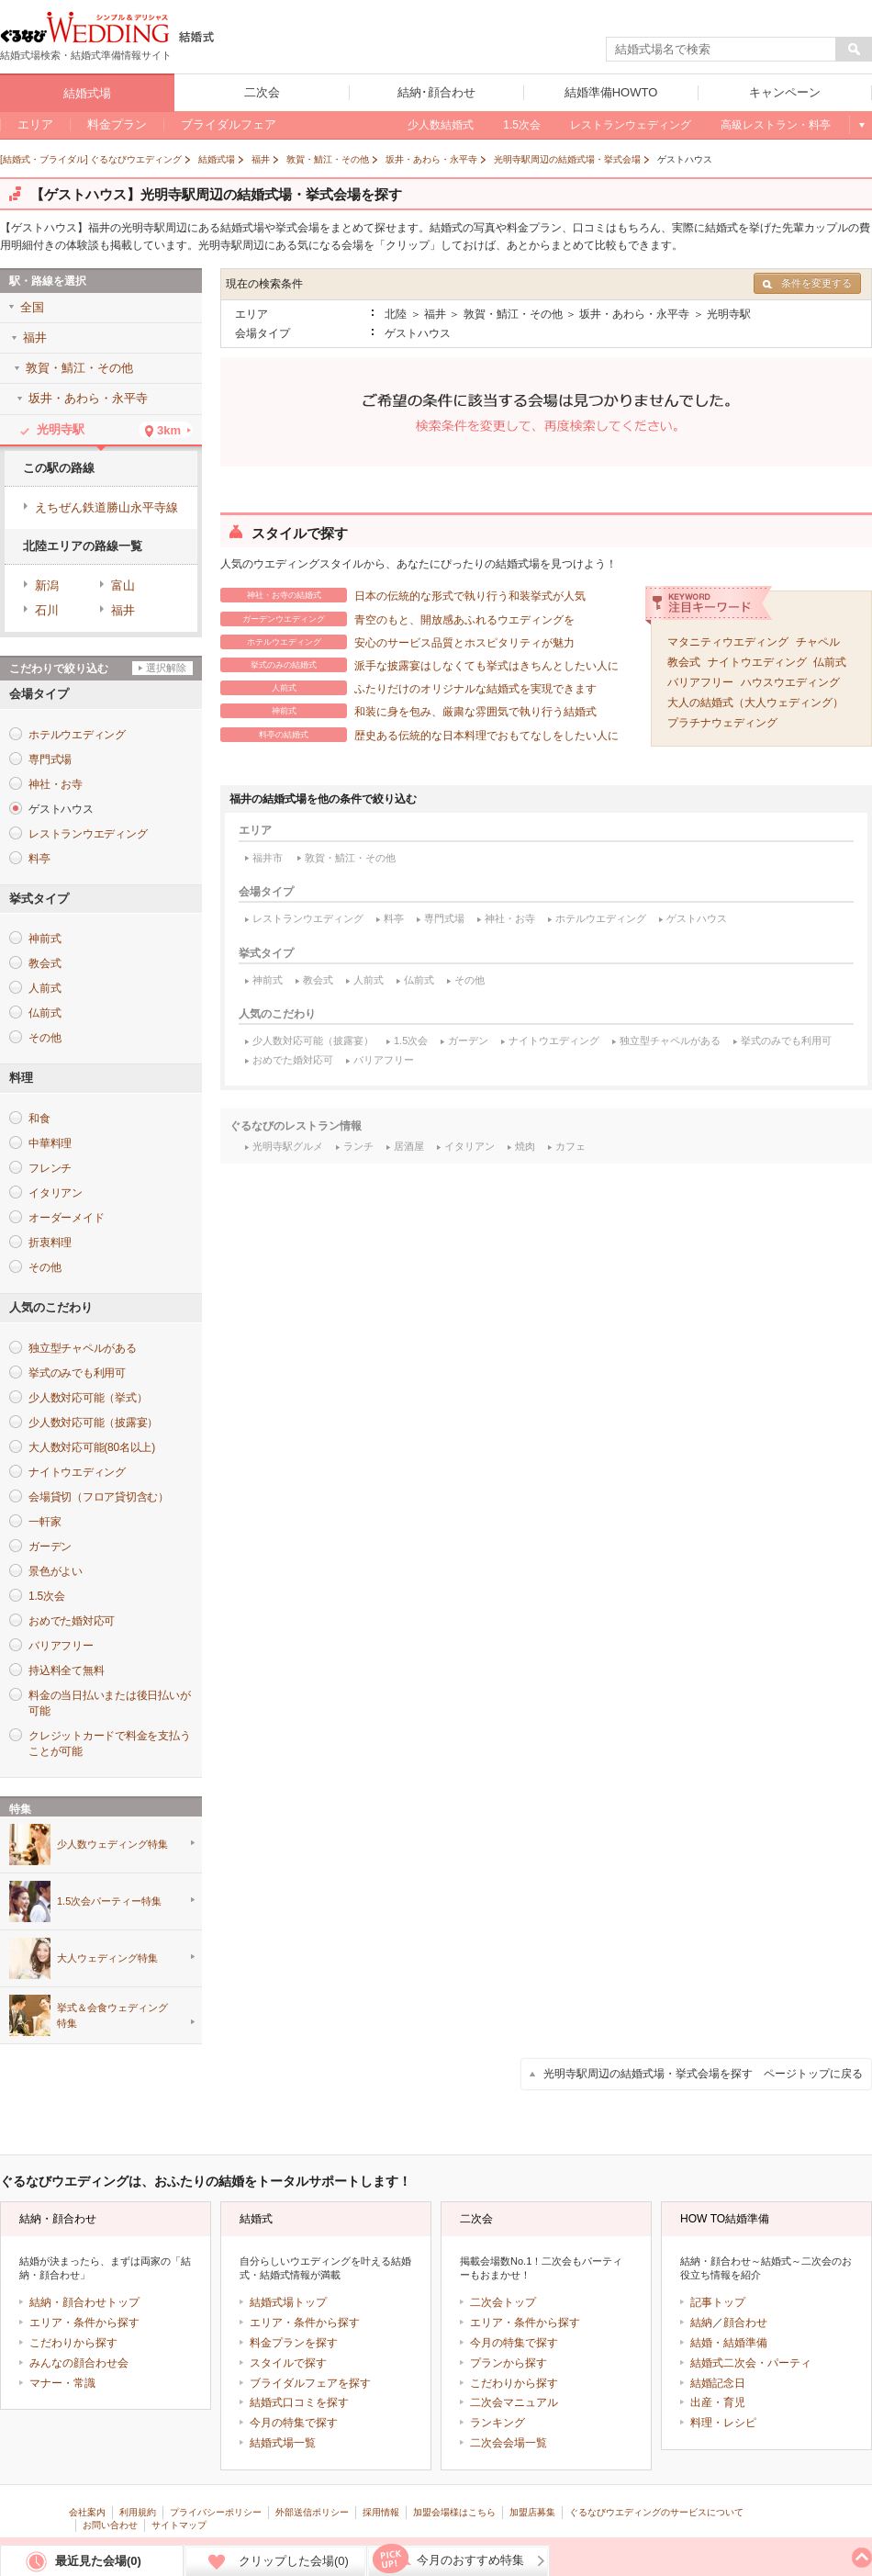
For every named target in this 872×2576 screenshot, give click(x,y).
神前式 (267, 979)
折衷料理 (50, 1242)
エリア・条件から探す (84, 2322)
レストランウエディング (307, 918)
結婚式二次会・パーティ (750, 2363)
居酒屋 (409, 1146)
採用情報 (381, 2512)
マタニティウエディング (727, 642)
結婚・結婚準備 (728, 2342)
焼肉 (525, 1146)
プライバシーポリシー (216, 2512)
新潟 (47, 585)
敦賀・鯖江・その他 (350, 857)
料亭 (394, 918)
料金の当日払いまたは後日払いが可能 (109, 1703)
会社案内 (87, 2512)
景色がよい (55, 1571)
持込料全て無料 (66, 1670)
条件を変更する (807, 283)
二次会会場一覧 (508, 2442)
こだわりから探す (73, 2342)
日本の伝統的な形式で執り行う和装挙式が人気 (403, 595)
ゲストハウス (696, 918)
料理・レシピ (723, 2422)
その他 (469, 979)
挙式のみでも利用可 (786, 1040)
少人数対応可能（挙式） (87, 1397)
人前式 (368, 979)
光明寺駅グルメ (287, 1146)
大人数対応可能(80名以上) (91, 1447)
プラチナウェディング (722, 722)
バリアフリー (700, 682)
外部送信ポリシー (312, 2512)
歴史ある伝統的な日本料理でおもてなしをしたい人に (419, 734)
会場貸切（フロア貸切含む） (98, 1496)
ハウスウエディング (790, 682)
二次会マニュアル (514, 2402)
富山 (123, 585)
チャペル (818, 642)
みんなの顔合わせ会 (79, 2363)
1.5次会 (411, 1040)
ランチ (358, 1146)
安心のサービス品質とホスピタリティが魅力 (397, 642)
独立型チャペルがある (670, 1040)
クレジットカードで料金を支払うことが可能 (109, 1743)
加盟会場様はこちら (454, 2512)
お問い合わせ (110, 2525)
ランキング (497, 2422)
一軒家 (44, 1521)
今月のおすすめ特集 (470, 2560)
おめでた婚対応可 (292, 1059)
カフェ (570, 1146)
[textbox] (721, 49)
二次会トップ (503, 2302)
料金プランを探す (294, 2342)
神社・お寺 (510, 918)
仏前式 (829, 662)
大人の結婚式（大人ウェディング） (755, 702)
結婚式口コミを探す (299, 2402)
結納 (701, 2322)
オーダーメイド (66, 1217)
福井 (123, 610)
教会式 (683, 662)
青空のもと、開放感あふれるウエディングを (397, 619)
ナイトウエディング (757, 662)
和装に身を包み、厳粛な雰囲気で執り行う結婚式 (408, 710)
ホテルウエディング (600, 918)
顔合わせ (745, 2322)
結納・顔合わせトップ (84, 2302)
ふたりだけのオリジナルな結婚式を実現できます (408, 688)
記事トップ (717, 2302)
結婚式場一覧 (283, 2442)
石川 (47, 610)
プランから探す (508, 2363)
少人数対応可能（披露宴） (313, 1040)
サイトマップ (179, 2525)
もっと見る (860, 125)
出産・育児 (717, 2402)
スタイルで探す (288, 2363)
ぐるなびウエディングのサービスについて (656, 2512)
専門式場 (444, 918)
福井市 (267, 857)
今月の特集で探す (294, 2422)
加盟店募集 (532, 2512)
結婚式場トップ (288, 2302)
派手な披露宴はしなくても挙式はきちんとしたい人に (419, 665)
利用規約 (137, 2512)
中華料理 (50, 1143)
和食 (39, 1118)
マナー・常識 (62, 2383)
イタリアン (469, 1146)
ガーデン (468, 1040)
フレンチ (50, 1168)
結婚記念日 (717, 2383)
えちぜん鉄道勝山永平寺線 (106, 507)
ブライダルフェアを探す (310, 2383)
